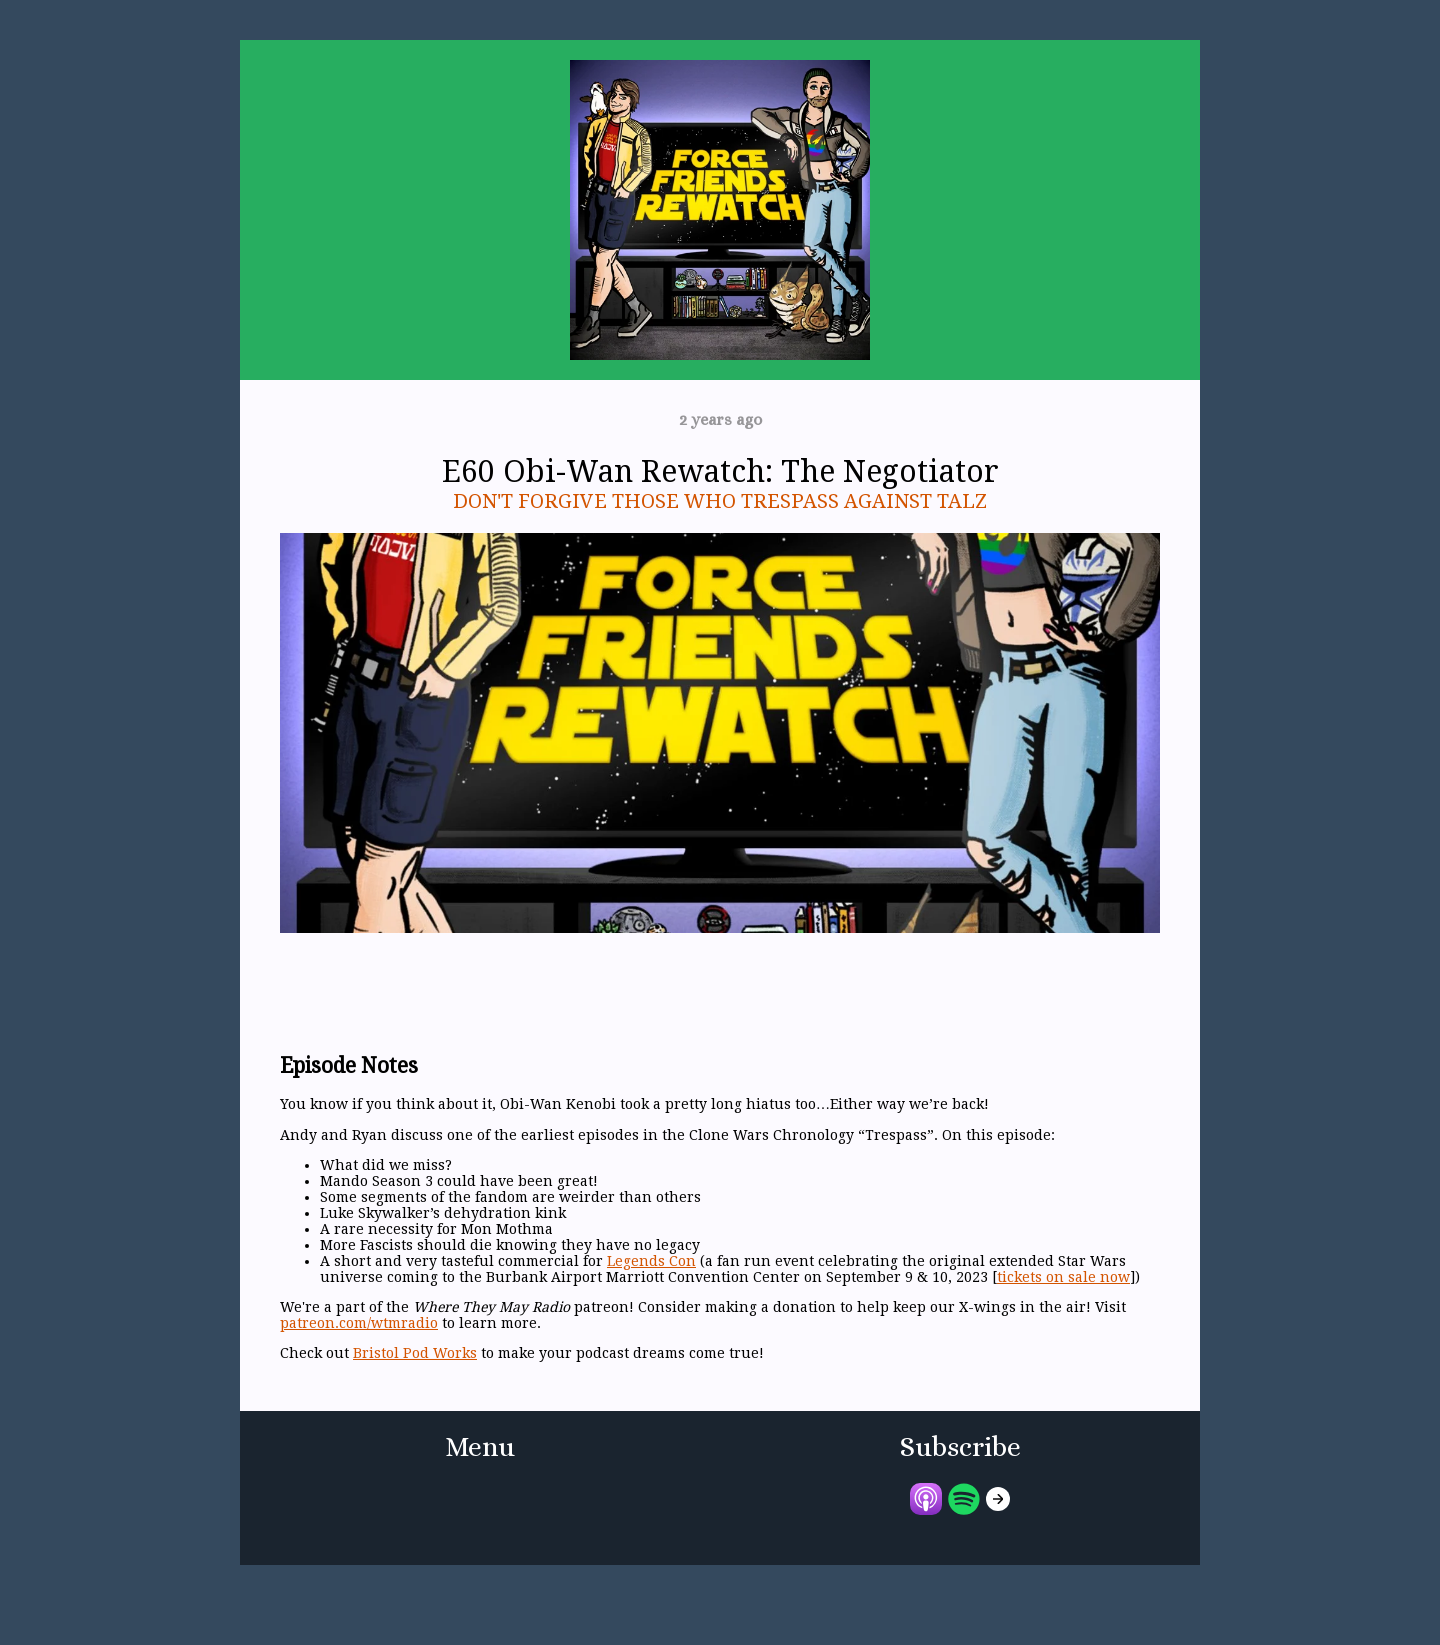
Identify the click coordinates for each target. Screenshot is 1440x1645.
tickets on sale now (1063, 1277)
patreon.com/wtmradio (359, 1323)
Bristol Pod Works (415, 1353)
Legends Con (651, 1261)
